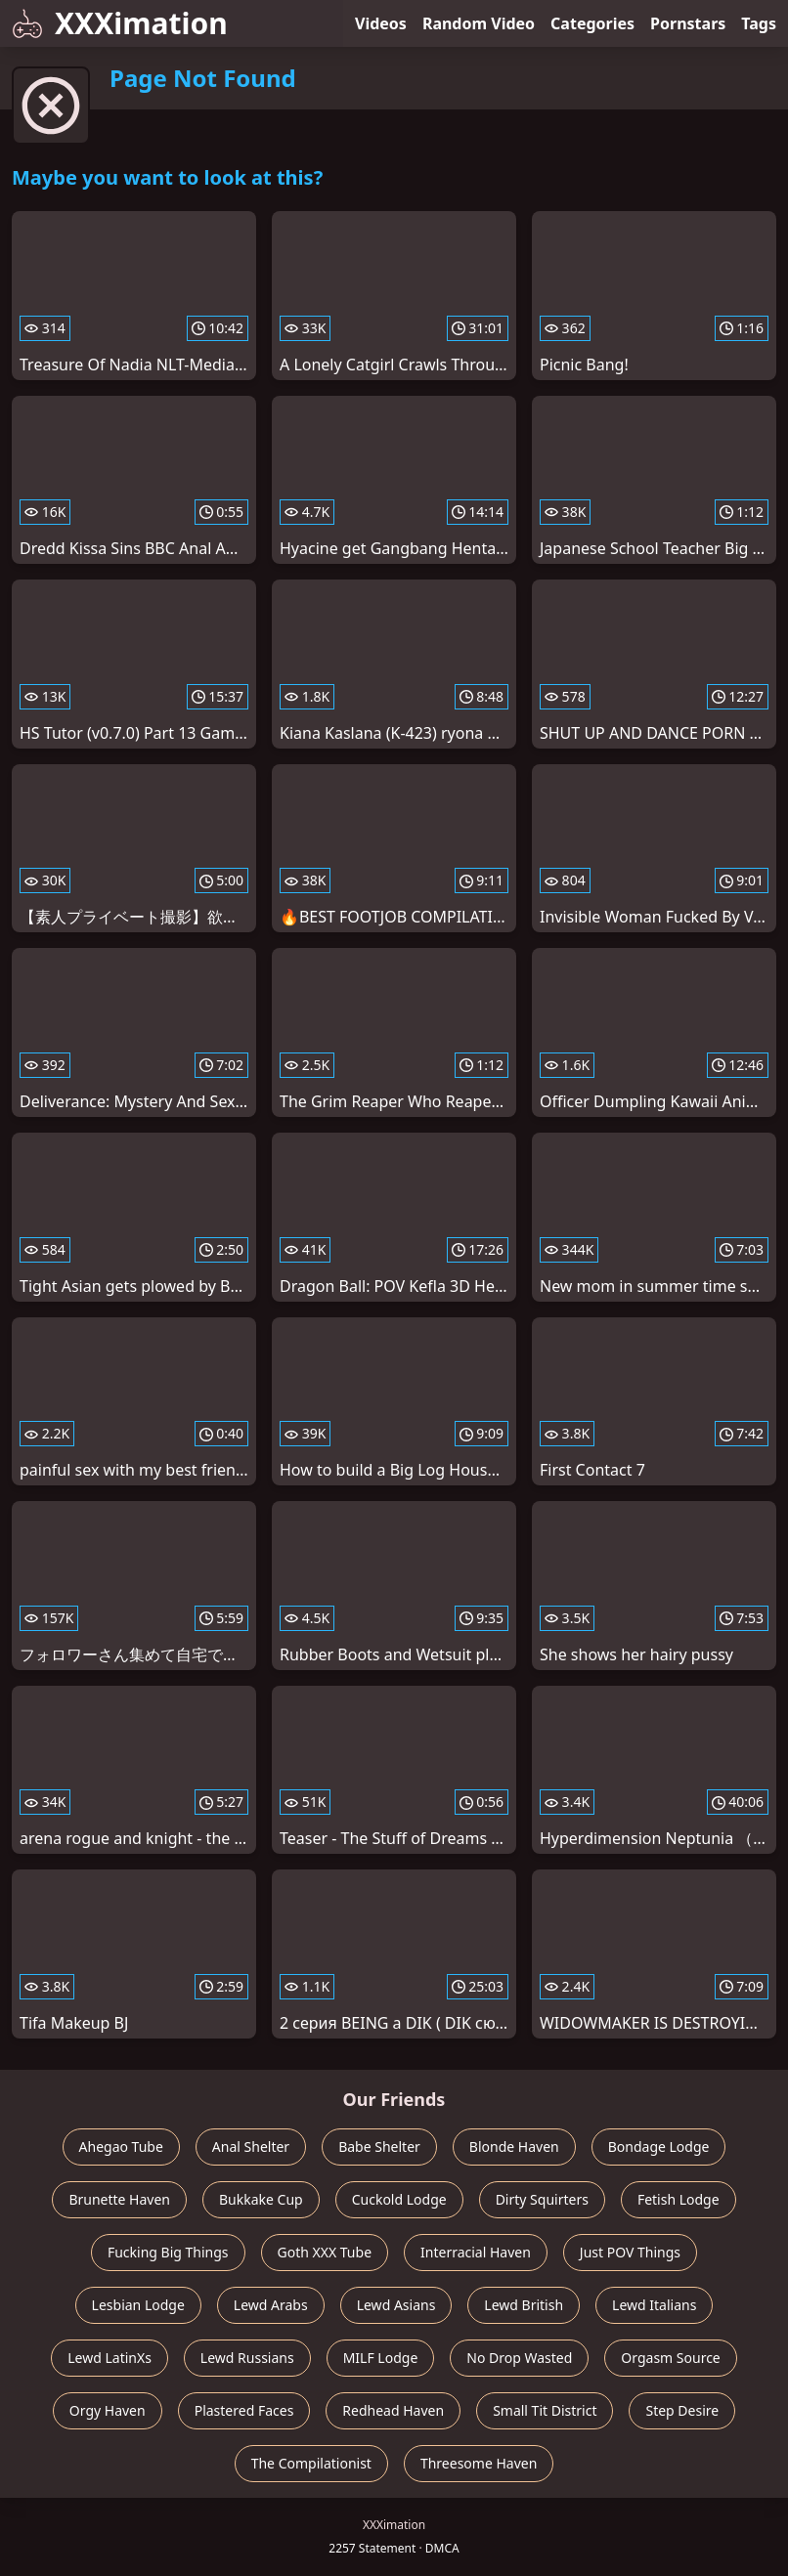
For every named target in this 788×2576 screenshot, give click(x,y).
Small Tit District (544, 2410)
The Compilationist (311, 2463)
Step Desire (682, 2410)
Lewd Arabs (271, 2305)
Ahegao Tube (121, 2146)
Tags (758, 23)
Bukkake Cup (261, 2199)
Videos (381, 23)
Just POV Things (630, 2252)
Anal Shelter (250, 2146)
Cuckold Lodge (399, 2199)
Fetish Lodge (678, 2199)
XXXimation (120, 23)
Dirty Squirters (542, 2199)
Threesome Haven (478, 2463)
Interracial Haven (475, 2252)
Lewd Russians (247, 2357)
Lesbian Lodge (138, 2305)
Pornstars (687, 23)
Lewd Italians (654, 2305)
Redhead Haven (393, 2410)
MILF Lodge (380, 2357)
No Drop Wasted (519, 2357)
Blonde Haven (514, 2146)
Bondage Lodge (659, 2146)
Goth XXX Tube (325, 2252)
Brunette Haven (119, 2199)
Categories (592, 23)
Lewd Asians (396, 2305)
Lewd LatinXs (109, 2357)
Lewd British (523, 2305)
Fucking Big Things (168, 2252)
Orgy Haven (107, 2410)
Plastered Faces (244, 2410)
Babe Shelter (379, 2146)
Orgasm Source (670, 2357)
